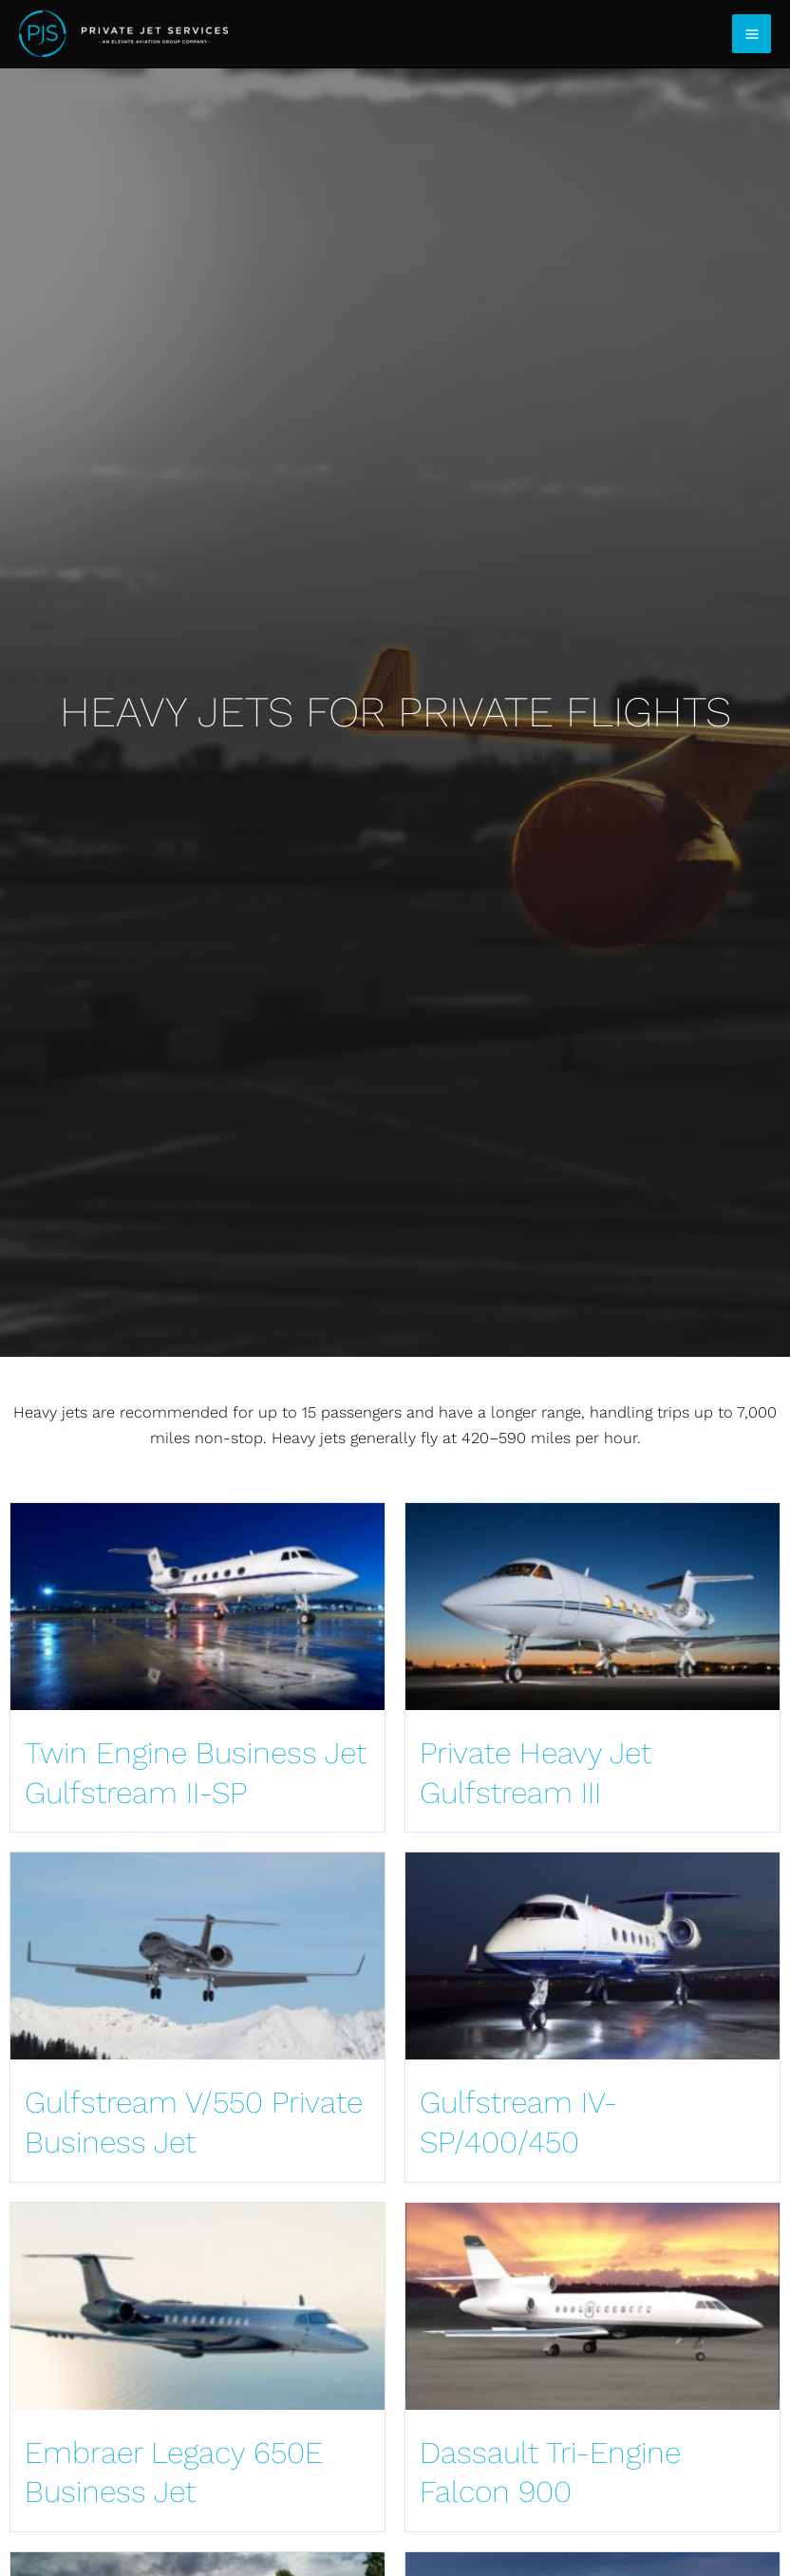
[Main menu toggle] (751, 33)
